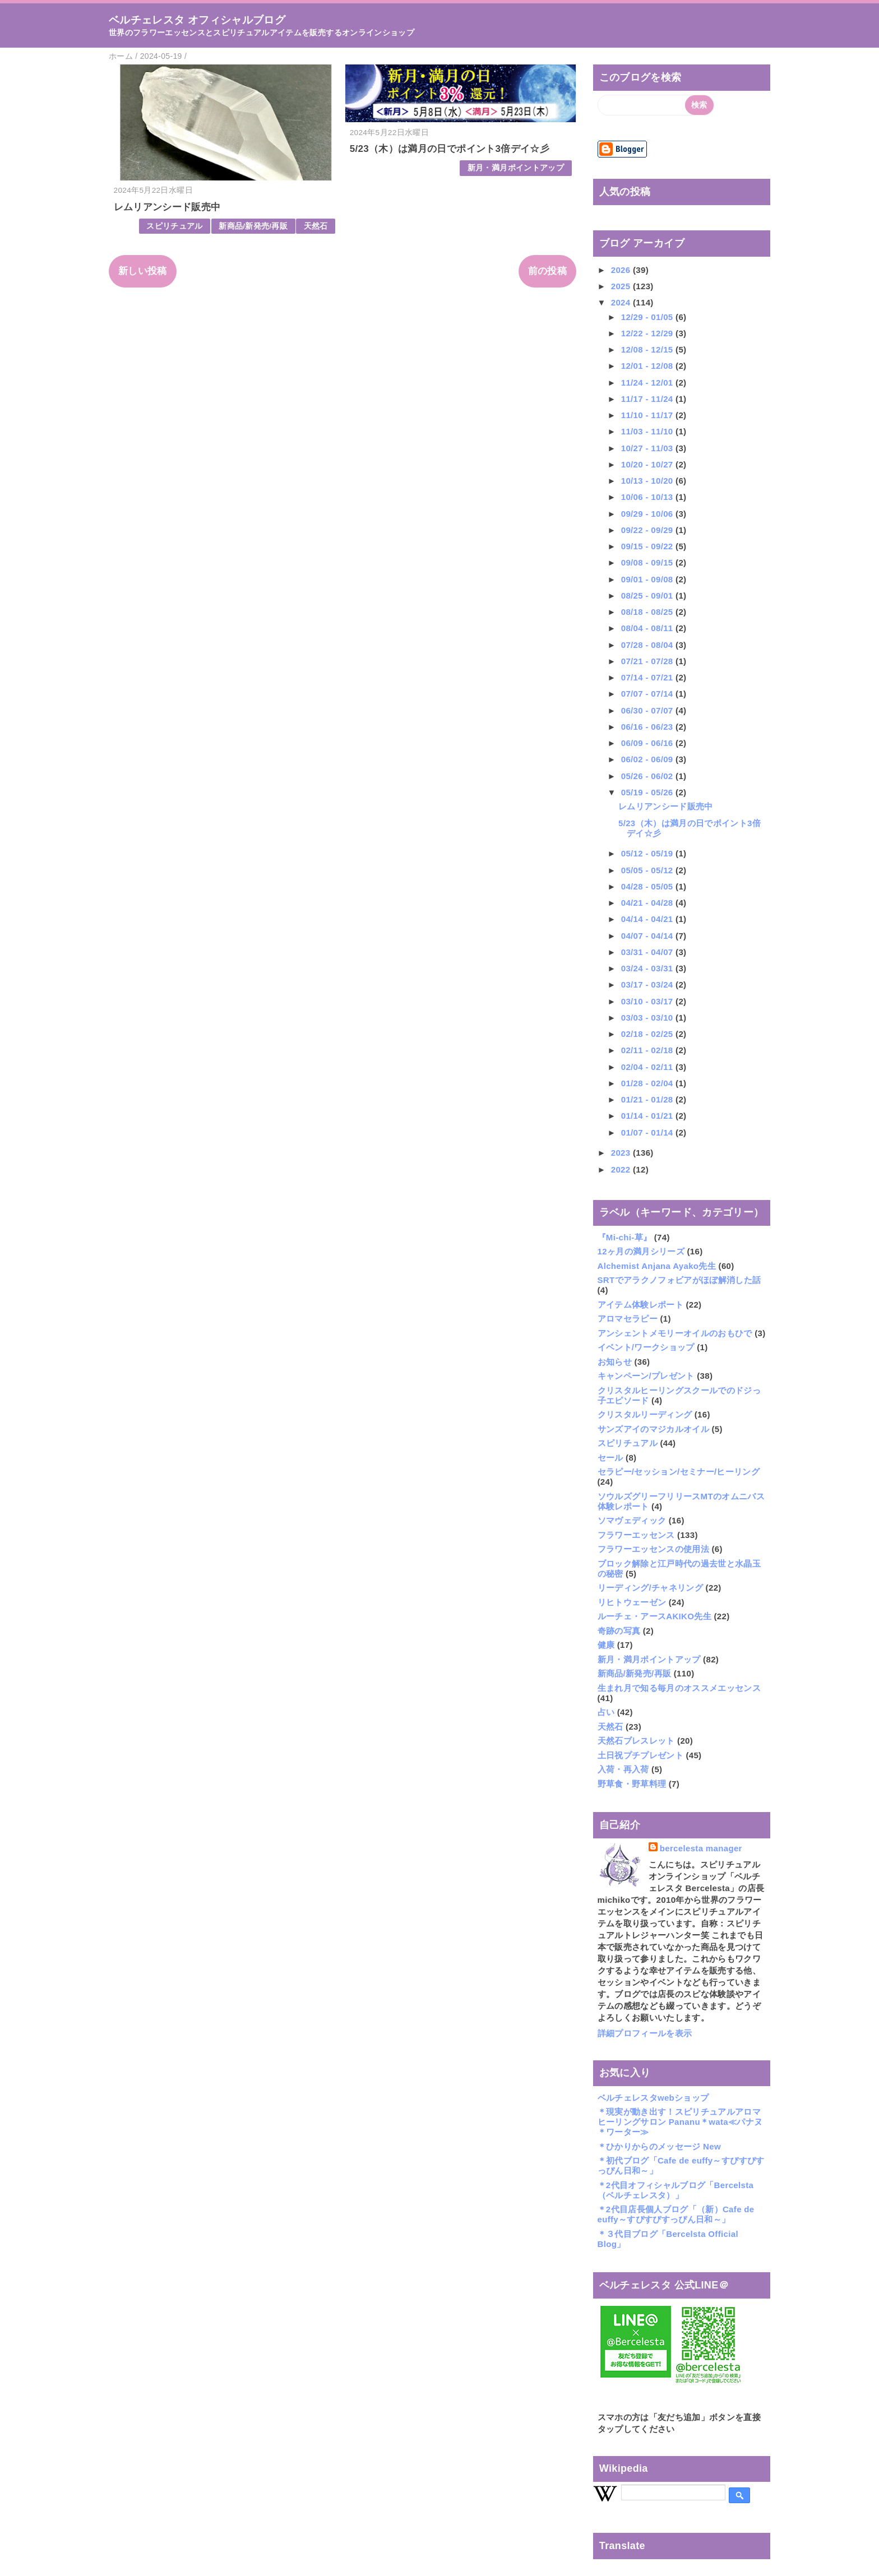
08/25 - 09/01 (648, 595)
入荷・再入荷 (623, 1769)
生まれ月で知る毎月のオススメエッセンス (679, 1688)
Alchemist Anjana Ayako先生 (657, 1266)
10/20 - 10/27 (648, 464)
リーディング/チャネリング (651, 1587)
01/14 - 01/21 (648, 1115)
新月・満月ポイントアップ (516, 168)
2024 (622, 302)
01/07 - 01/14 (648, 1132)
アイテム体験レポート (640, 1304)
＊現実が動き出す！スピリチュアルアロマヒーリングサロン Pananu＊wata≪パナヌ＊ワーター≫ (680, 2122)
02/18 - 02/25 (648, 1034)
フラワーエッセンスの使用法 (653, 1549)
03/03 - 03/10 (648, 1017)
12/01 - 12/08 (648, 365)
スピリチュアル (174, 226)
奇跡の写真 (619, 1631)
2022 (622, 1169)
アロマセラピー (628, 1318)
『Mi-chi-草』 (625, 1237)
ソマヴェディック (632, 1520)
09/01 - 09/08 (648, 579)
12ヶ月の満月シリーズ (641, 1251)
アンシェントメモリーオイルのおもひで (675, 1333)
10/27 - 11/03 (648, 448)
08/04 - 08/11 (648, 628)
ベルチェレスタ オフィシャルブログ (197, 20)
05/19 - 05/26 (648, 792)
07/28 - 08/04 (648, 645)
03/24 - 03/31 (648, 968)
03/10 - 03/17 (648, 1001)
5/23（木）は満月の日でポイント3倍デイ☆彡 (449, 148)
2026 (622, 270)
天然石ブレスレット (636, 1740)
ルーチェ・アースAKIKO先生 (654, 1616)
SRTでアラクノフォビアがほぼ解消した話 (679, 1280)
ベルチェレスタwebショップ (653, 2097)
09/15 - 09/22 (648, 546)
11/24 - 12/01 (648, 382)
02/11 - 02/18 (648, 1050)
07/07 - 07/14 (648, 693)
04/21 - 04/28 (648, 902)
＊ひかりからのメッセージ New (659, 2146)
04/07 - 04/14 (648, 935)
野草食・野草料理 (632, 1784)
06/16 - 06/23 (648, 726)
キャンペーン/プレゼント (646, 1375)
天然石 (316, 226)
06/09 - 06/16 (648, 743)
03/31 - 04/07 (648, 952)
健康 (606, 1645)
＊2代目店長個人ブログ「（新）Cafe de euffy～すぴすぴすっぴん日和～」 (676, 2214)
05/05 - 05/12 (648, 870)
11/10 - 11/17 (648, 415)
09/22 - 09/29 (648, 530)
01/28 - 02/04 (648, 1083)
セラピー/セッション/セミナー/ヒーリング (679, 1471)
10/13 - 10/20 (648, 480)
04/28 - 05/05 (648, 886)
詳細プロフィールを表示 (645, 2033)
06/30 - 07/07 (648, 710)
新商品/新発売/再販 (253, 226)
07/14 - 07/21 (648, 677)
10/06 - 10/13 (648, 497)
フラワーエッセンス (636, 1535)
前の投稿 (547, 271)
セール (610, 1457)
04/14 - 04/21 (648, 919)
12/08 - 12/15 (648, 349)
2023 (622, 1152)
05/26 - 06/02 (648, 776)
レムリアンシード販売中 (167, 207)
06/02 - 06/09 (648, 759)
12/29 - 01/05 (648, 317)
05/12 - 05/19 (648, 853)
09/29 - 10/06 (648, 513)
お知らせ (615, 1361)
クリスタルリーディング (645, 1414)
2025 (622, 286)
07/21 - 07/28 (648, 661)
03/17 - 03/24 (648, 984)
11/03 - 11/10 (648, 431)
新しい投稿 (142, 271)
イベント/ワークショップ (646, 1347)
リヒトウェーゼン (632, 1602)
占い (606, 1712)
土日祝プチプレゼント (640, 1755)
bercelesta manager (701, 1848)
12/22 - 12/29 (648, 333)
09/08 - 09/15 (648, 562)
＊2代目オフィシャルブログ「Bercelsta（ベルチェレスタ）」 (676, 2190)
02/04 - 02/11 (648, 1067)
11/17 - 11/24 (648, 399)
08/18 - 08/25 (648, 612)
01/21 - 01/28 (648, 1099)
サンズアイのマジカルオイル (653, 1429)
